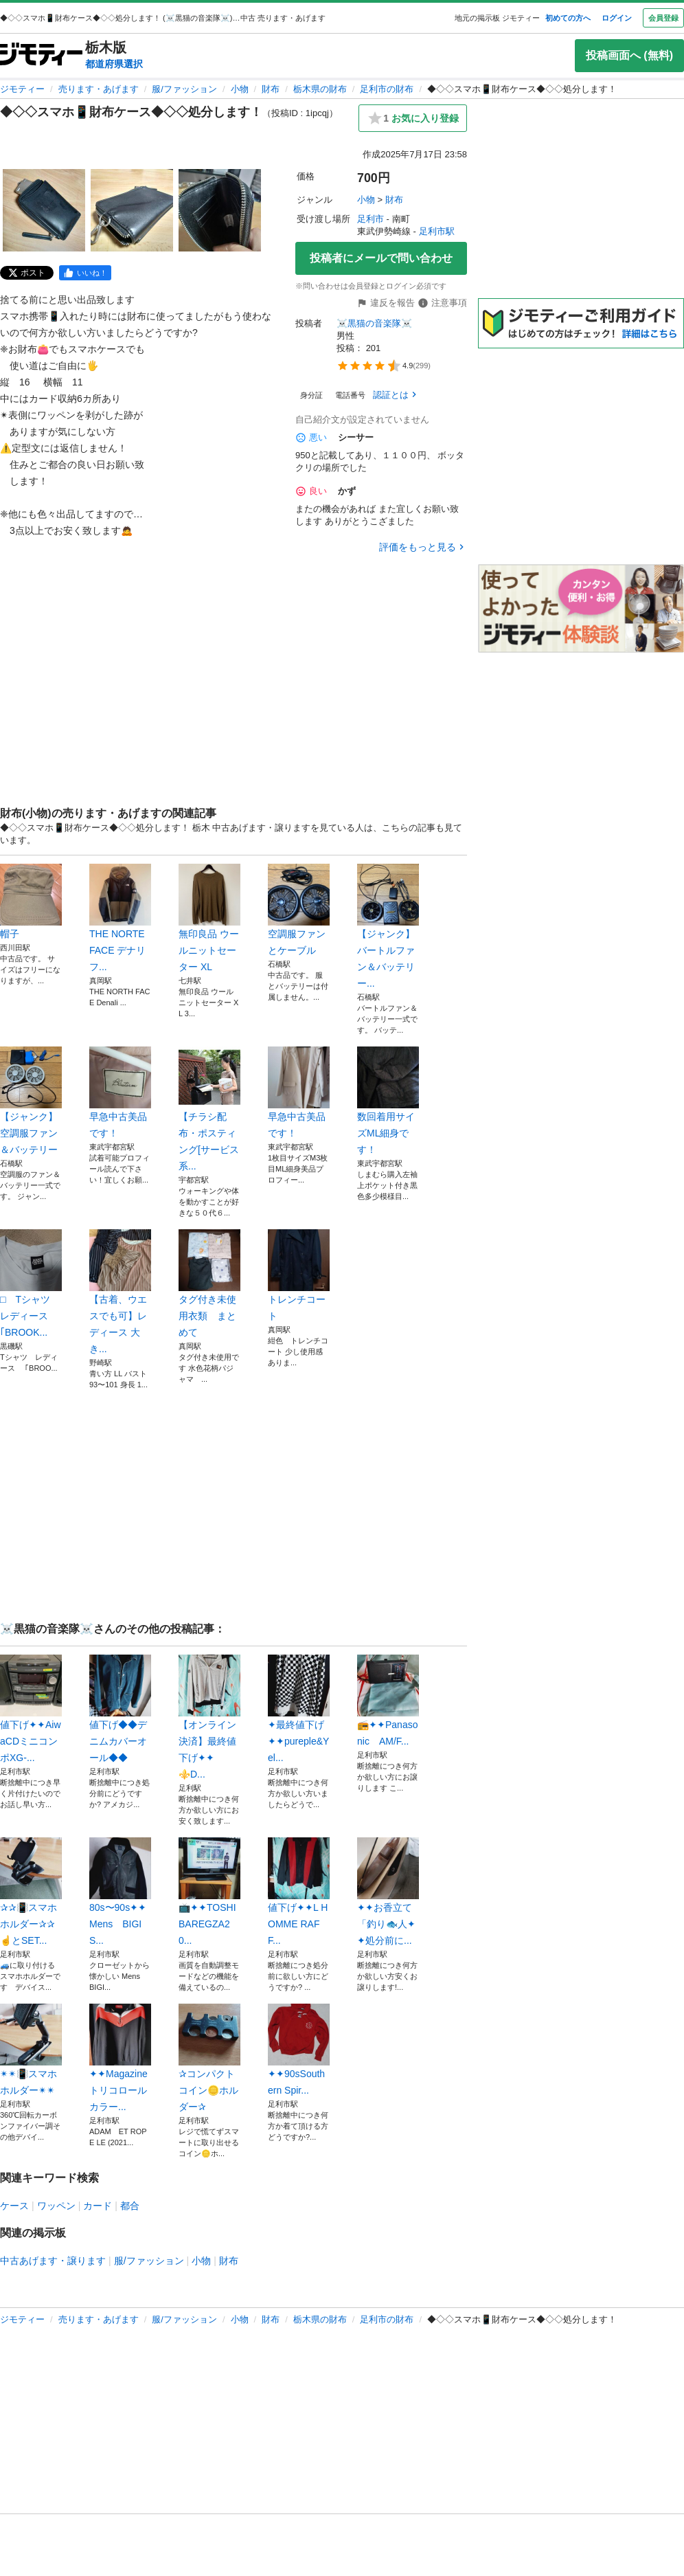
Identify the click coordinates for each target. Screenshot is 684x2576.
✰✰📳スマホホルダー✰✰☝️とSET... (31, 1891)
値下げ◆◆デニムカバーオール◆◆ (120, 1709)
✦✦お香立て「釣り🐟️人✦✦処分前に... (388, 1891)
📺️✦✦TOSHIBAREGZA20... (209, 1891)
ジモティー (22, 89)
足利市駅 (437, 231)
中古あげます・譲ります (53, 2260)
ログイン (617, 18)
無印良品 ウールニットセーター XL (209, 918)
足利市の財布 (386, 89)
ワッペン (56, 2205)
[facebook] (85, 272)
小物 (240, 89)
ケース (14, 2205)
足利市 (370, 219)
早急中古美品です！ (120, 1092)
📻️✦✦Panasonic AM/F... (388, 1701)
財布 (271, 89)
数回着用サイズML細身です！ (388, 1100)
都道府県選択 (114, 63)
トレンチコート (299, 1275)
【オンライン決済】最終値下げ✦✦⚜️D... (209, 1717)
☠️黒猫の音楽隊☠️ (374, 323)
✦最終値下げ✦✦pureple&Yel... (299, 1709)
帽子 (31, 901)
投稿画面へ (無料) (629, 55)
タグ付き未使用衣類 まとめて (209, 1283)
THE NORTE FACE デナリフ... (120, 918)
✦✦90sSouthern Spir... (299, 2050)
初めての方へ (568, 18)
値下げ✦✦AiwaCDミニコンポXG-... (31, 1709)
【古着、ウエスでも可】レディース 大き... (120, 1291)
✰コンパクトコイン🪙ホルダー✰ (209, 2058)
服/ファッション (184, 89)
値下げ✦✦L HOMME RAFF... (299, 1891)
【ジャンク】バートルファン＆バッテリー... (388, 926)
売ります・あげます (98, 89)
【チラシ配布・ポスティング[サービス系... (209, 1109)
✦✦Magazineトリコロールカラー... (120, 2058)
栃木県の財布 (320, 89)
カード (97, 2205)
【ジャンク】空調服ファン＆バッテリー (31, 1100)
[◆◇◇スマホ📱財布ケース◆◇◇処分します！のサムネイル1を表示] (44, 210)
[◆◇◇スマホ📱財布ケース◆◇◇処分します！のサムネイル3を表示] (220, 210)
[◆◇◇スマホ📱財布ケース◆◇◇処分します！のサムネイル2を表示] (132, 210)
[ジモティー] (41, 55)
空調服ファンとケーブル (299, 910)
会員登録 (663, 18)
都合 (129, 2205)
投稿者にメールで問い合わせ (381, 258)
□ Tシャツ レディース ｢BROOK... (31, 1283)
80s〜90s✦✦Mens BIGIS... (120, 1891)
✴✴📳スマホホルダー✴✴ (31, 2050)
